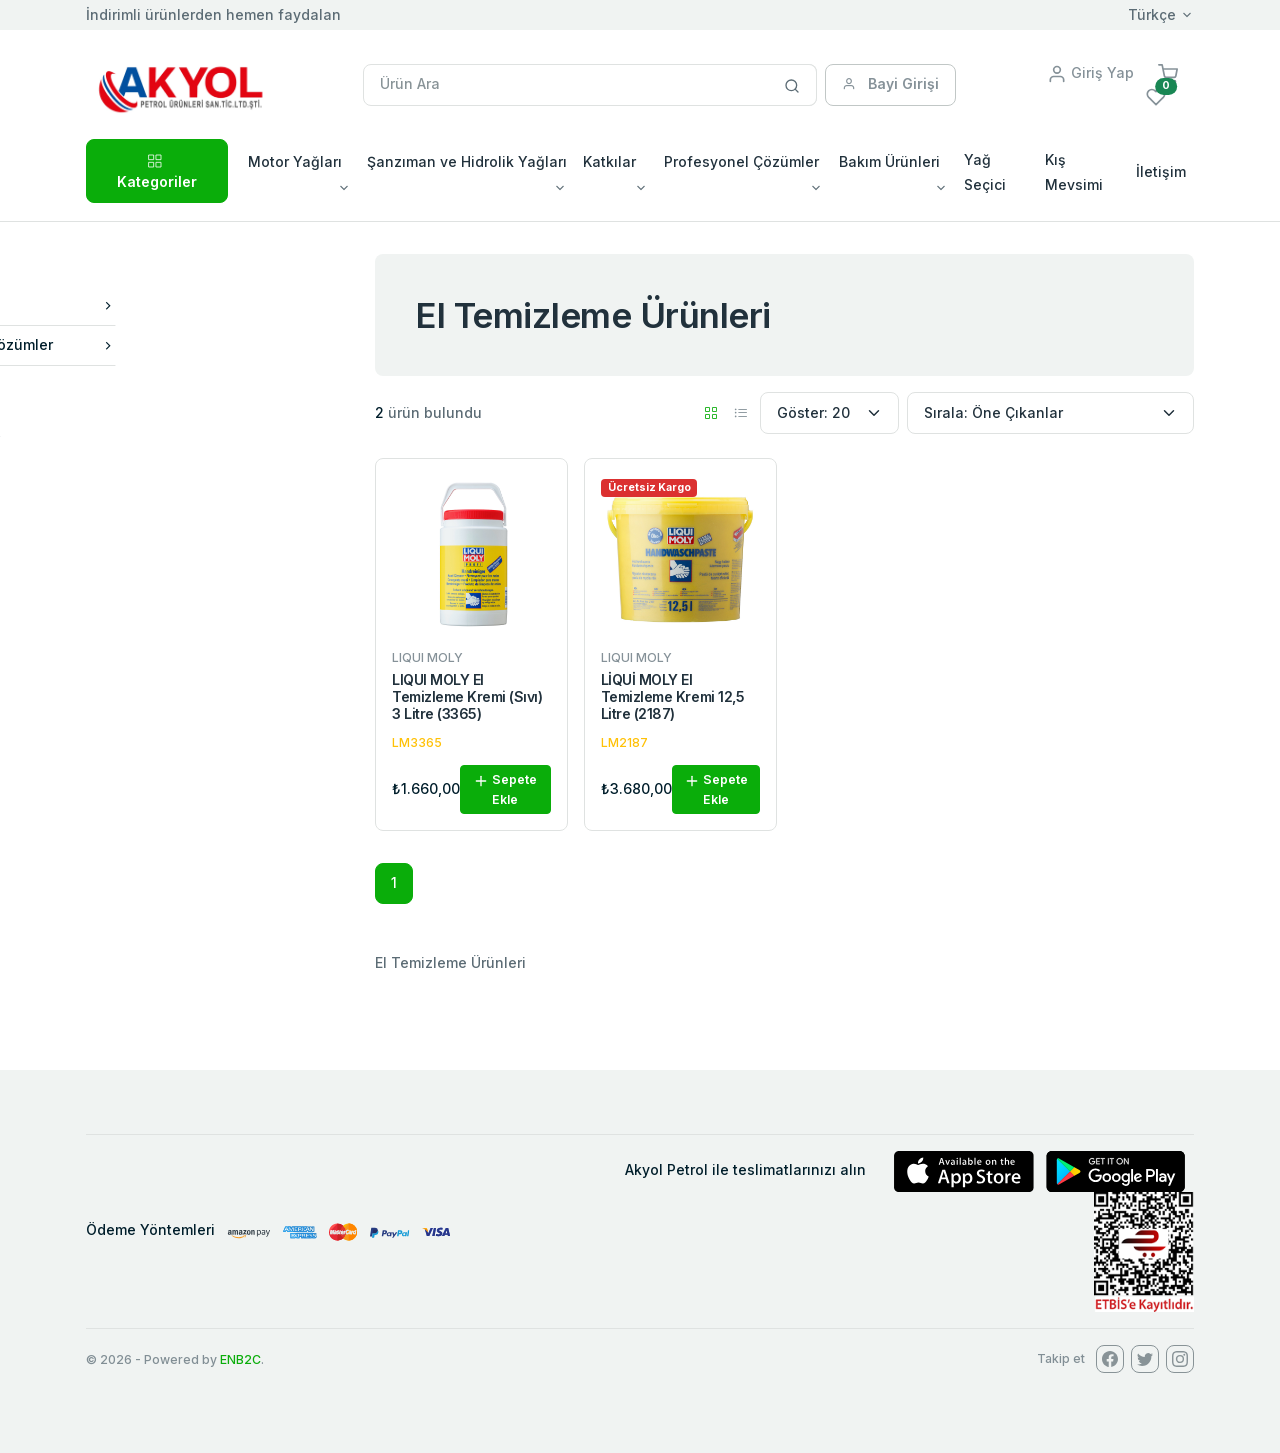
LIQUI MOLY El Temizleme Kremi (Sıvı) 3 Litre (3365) (467, 696)
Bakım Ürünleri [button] (889, 161)
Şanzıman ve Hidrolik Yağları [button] (467, 161)
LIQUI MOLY (156, 441)
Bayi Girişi (890, 83)
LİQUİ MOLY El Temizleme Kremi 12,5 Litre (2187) (672, 696)
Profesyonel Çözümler (202, 344)
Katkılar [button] (609, 161)
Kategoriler (157, 169)
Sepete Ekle (505, 789)
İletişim (1161, 171)
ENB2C (240, 1359)
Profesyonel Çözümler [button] (741, 161)
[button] (1168, 72)
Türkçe (1152, 14)
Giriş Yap (1090, 72)
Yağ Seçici (985, 172)
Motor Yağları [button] (295, 161)
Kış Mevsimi (1074, 172)
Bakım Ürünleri (202, 305)
